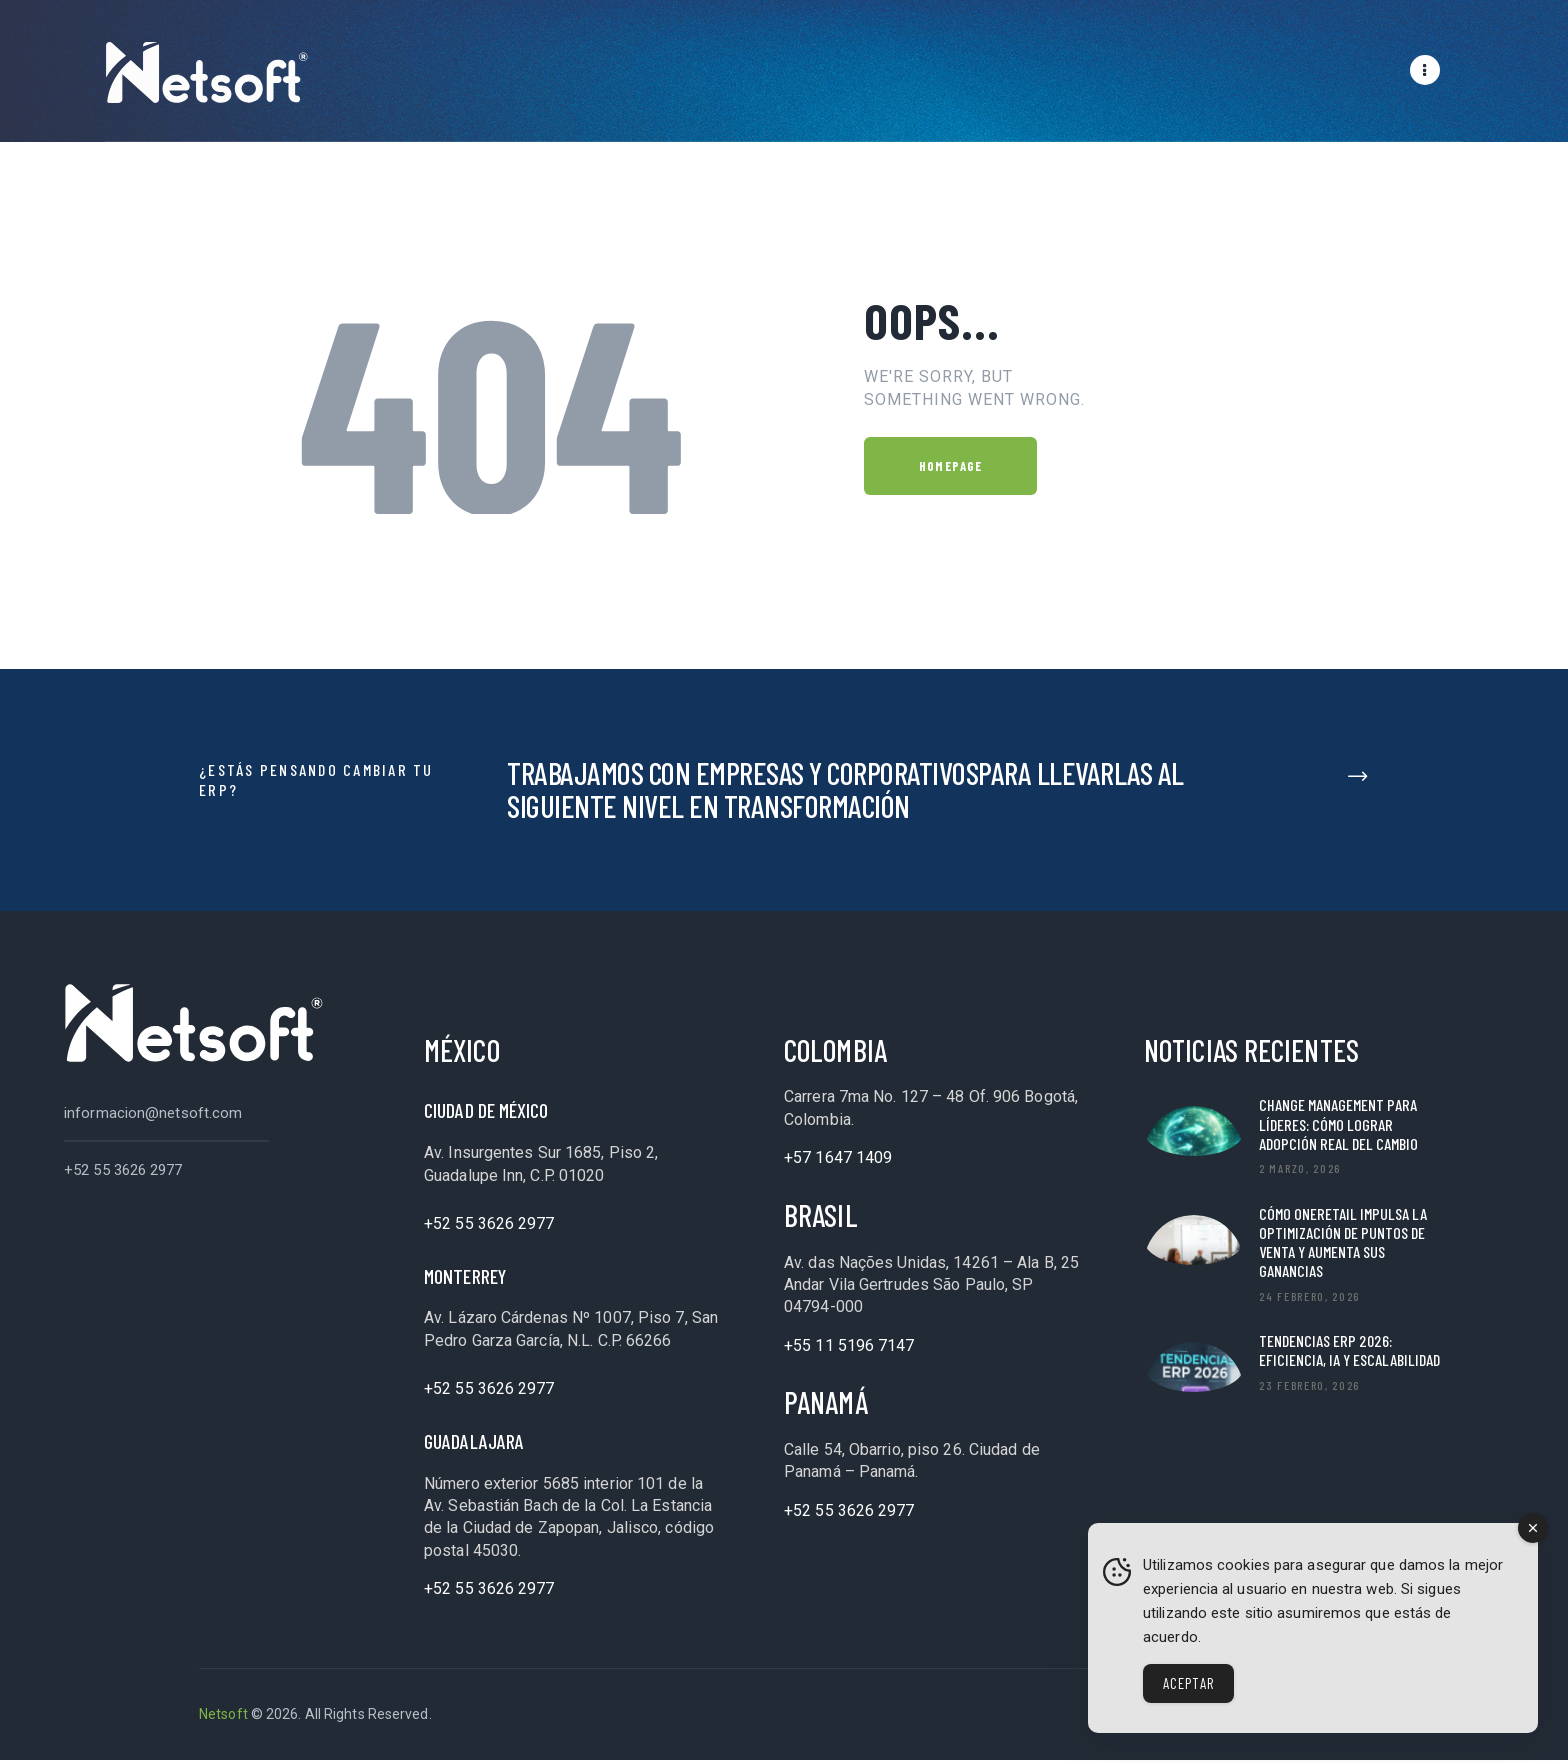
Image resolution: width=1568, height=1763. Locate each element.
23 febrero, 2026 (1309, 1388)
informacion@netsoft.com (153, 1116)
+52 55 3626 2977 (123, 1173)
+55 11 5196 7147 (849, 1348)
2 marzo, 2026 (1300, 1171)
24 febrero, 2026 (1309, 1299)
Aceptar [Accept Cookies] (1188, 1683)
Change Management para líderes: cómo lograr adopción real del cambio (1338, 1126)
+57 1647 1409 (838, 1160)
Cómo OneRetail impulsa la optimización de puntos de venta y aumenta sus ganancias (1343, 1245)
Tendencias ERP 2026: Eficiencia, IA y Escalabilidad (1349, 1353)
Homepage (950, 469)
